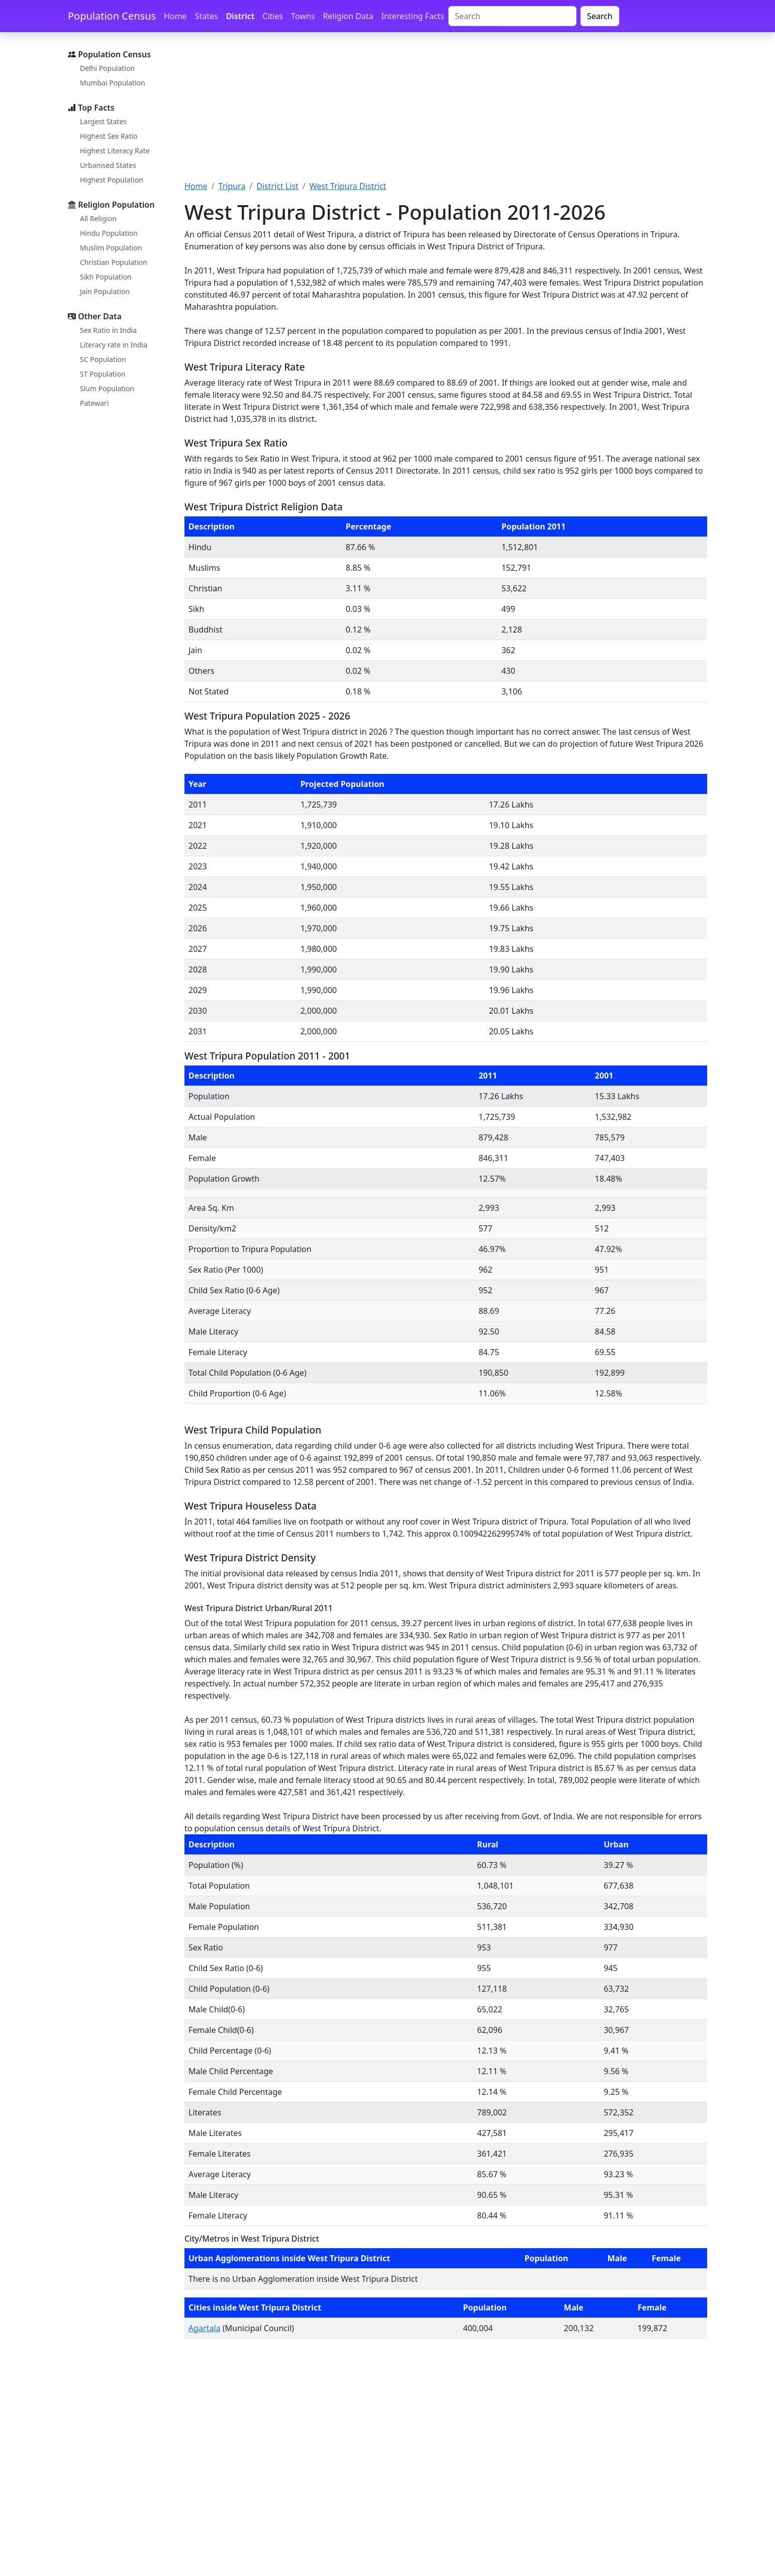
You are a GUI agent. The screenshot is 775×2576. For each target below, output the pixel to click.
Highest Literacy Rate (115, 150)
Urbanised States (108, 165)
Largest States (103, 121)
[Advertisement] (445, 112)
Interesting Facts (412, 16)
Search (600, 16)
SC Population (103, 359)
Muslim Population (111, 247)
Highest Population (111, 180)
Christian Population (113, 262)
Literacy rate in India (113, 344)
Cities (272, 16)
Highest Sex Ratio (109, 136)
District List (277, 186)
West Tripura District (348, 186)
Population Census (112, 16)
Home (175, 16)
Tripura (231, 186)
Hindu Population (109, 233)
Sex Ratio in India (108, 330)
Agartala (204, 2328)
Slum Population (107, 388)
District (240, 16)
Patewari (94, 403)
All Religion (98, 218)
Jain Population (105, 291)
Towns (303, 16)
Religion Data (348, 16)
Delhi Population (107, 68)
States (206, 16)
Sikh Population (106, 277)
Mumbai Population (112, 82)
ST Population (103, 374)
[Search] (512, 16)
